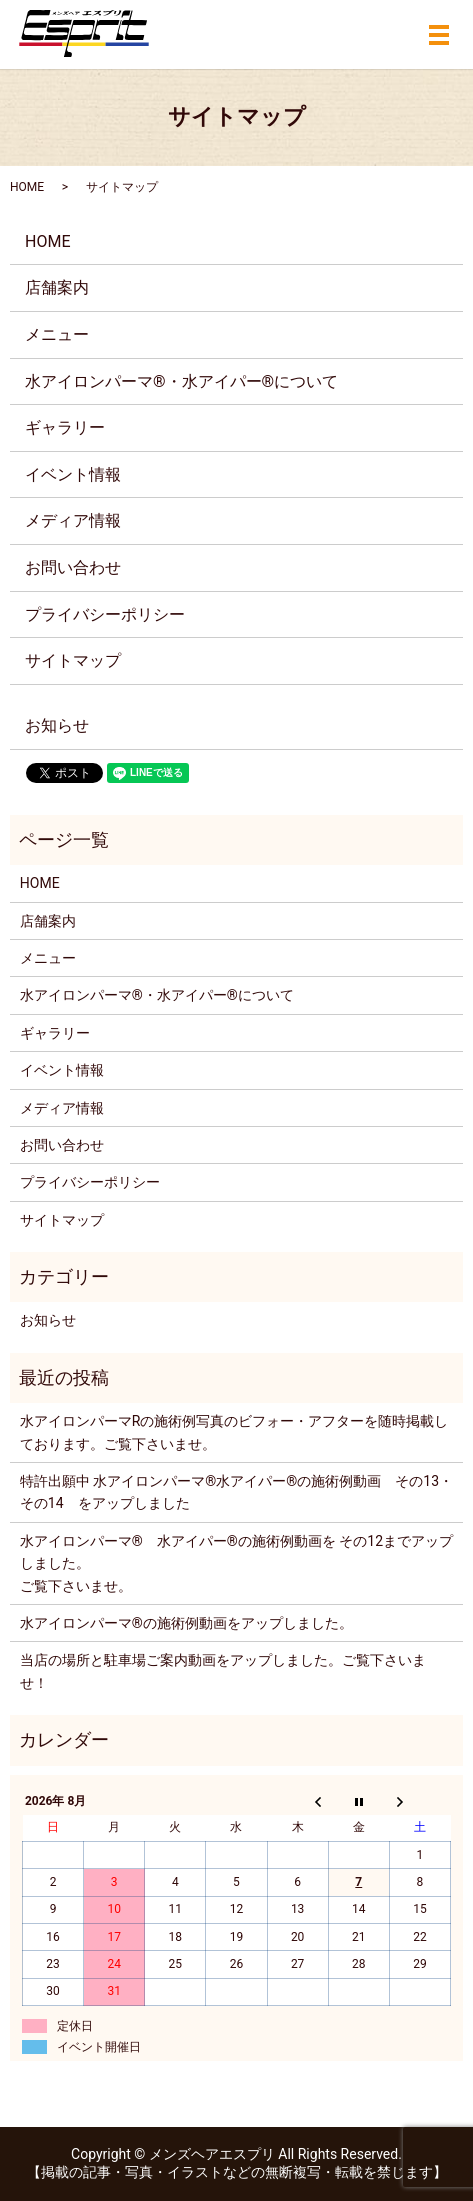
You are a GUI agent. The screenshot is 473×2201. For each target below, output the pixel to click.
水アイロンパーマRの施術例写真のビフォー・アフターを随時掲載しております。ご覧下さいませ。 (234, 1432)
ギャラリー (65, 427)
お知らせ (57, 725)
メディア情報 (73, 520)
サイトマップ (73, 660)
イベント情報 (73, 474)
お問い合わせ (73, 567)
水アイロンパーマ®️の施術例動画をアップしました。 (186, 1623)
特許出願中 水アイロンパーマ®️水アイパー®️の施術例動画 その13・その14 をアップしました (236, 1492)
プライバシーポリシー (105, 614)
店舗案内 (57, 287)
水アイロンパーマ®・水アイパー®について (181, 381)
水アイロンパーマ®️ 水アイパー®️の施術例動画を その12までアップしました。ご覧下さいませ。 (236, 1563)
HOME (27, 187)
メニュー (57, 334)
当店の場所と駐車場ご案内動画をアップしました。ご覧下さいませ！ (223, 1671)
